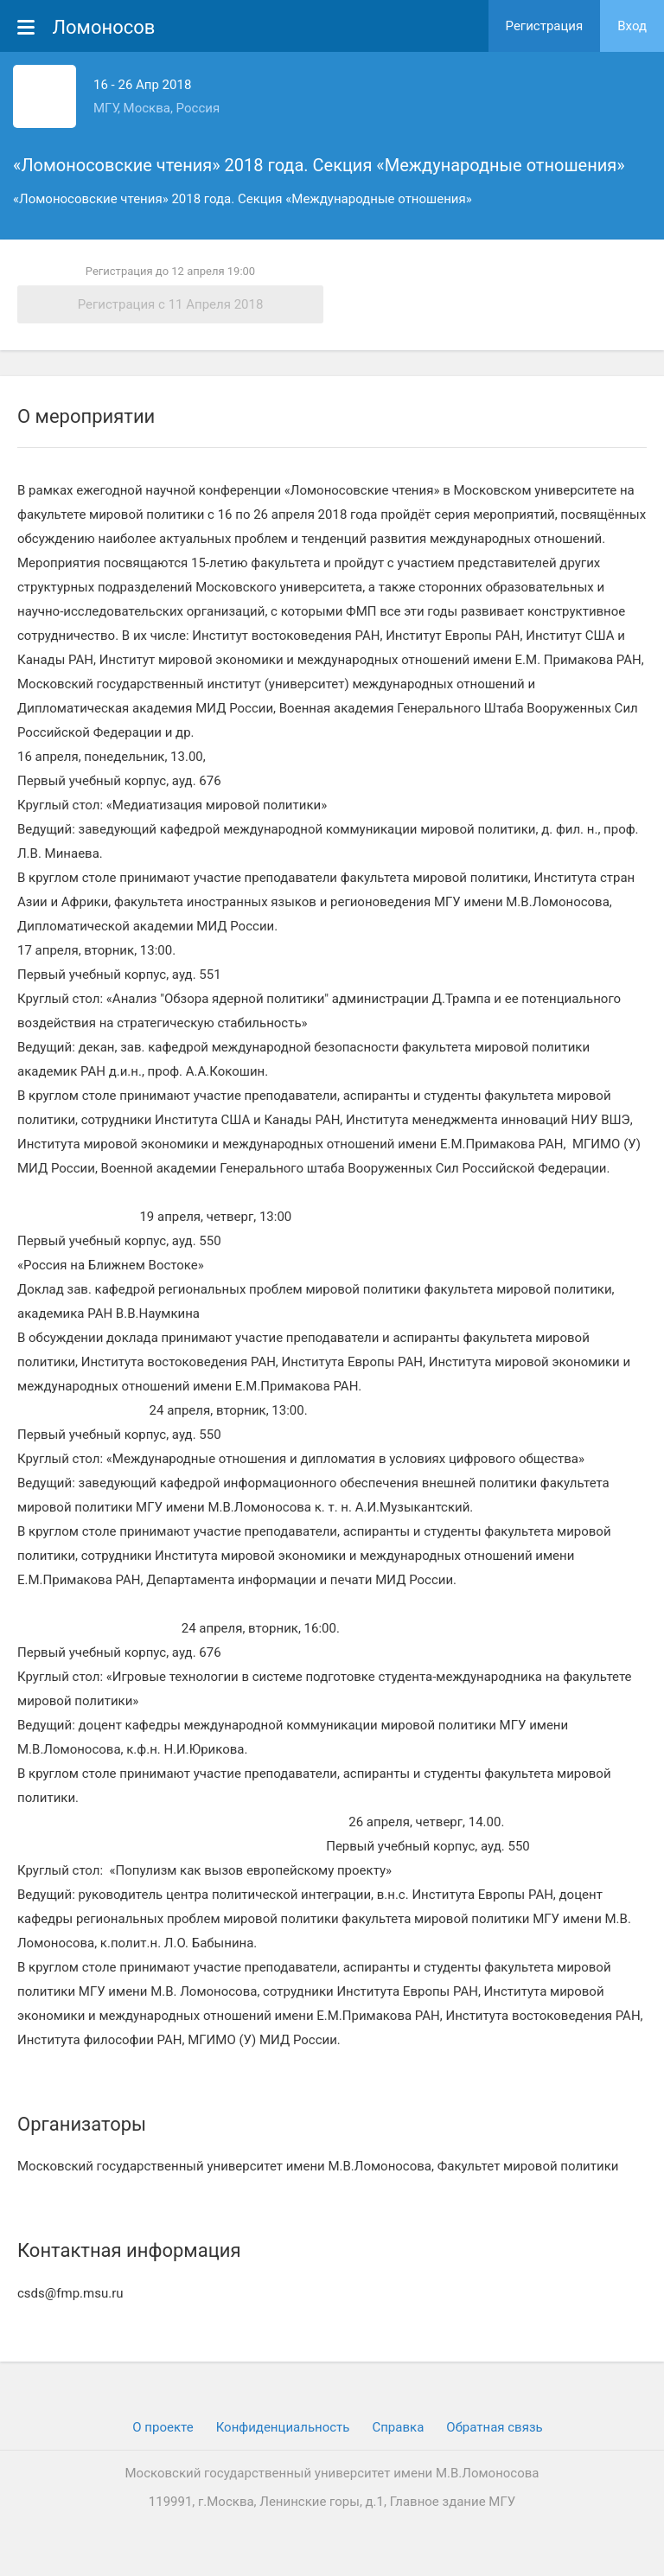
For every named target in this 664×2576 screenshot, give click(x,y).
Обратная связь (494, 2427)
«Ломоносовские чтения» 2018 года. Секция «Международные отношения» (319, 165)
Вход (632, 26)
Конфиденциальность (283, 2427)
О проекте (162, 2427)
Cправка (398, 2427)
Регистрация (545, 26)
